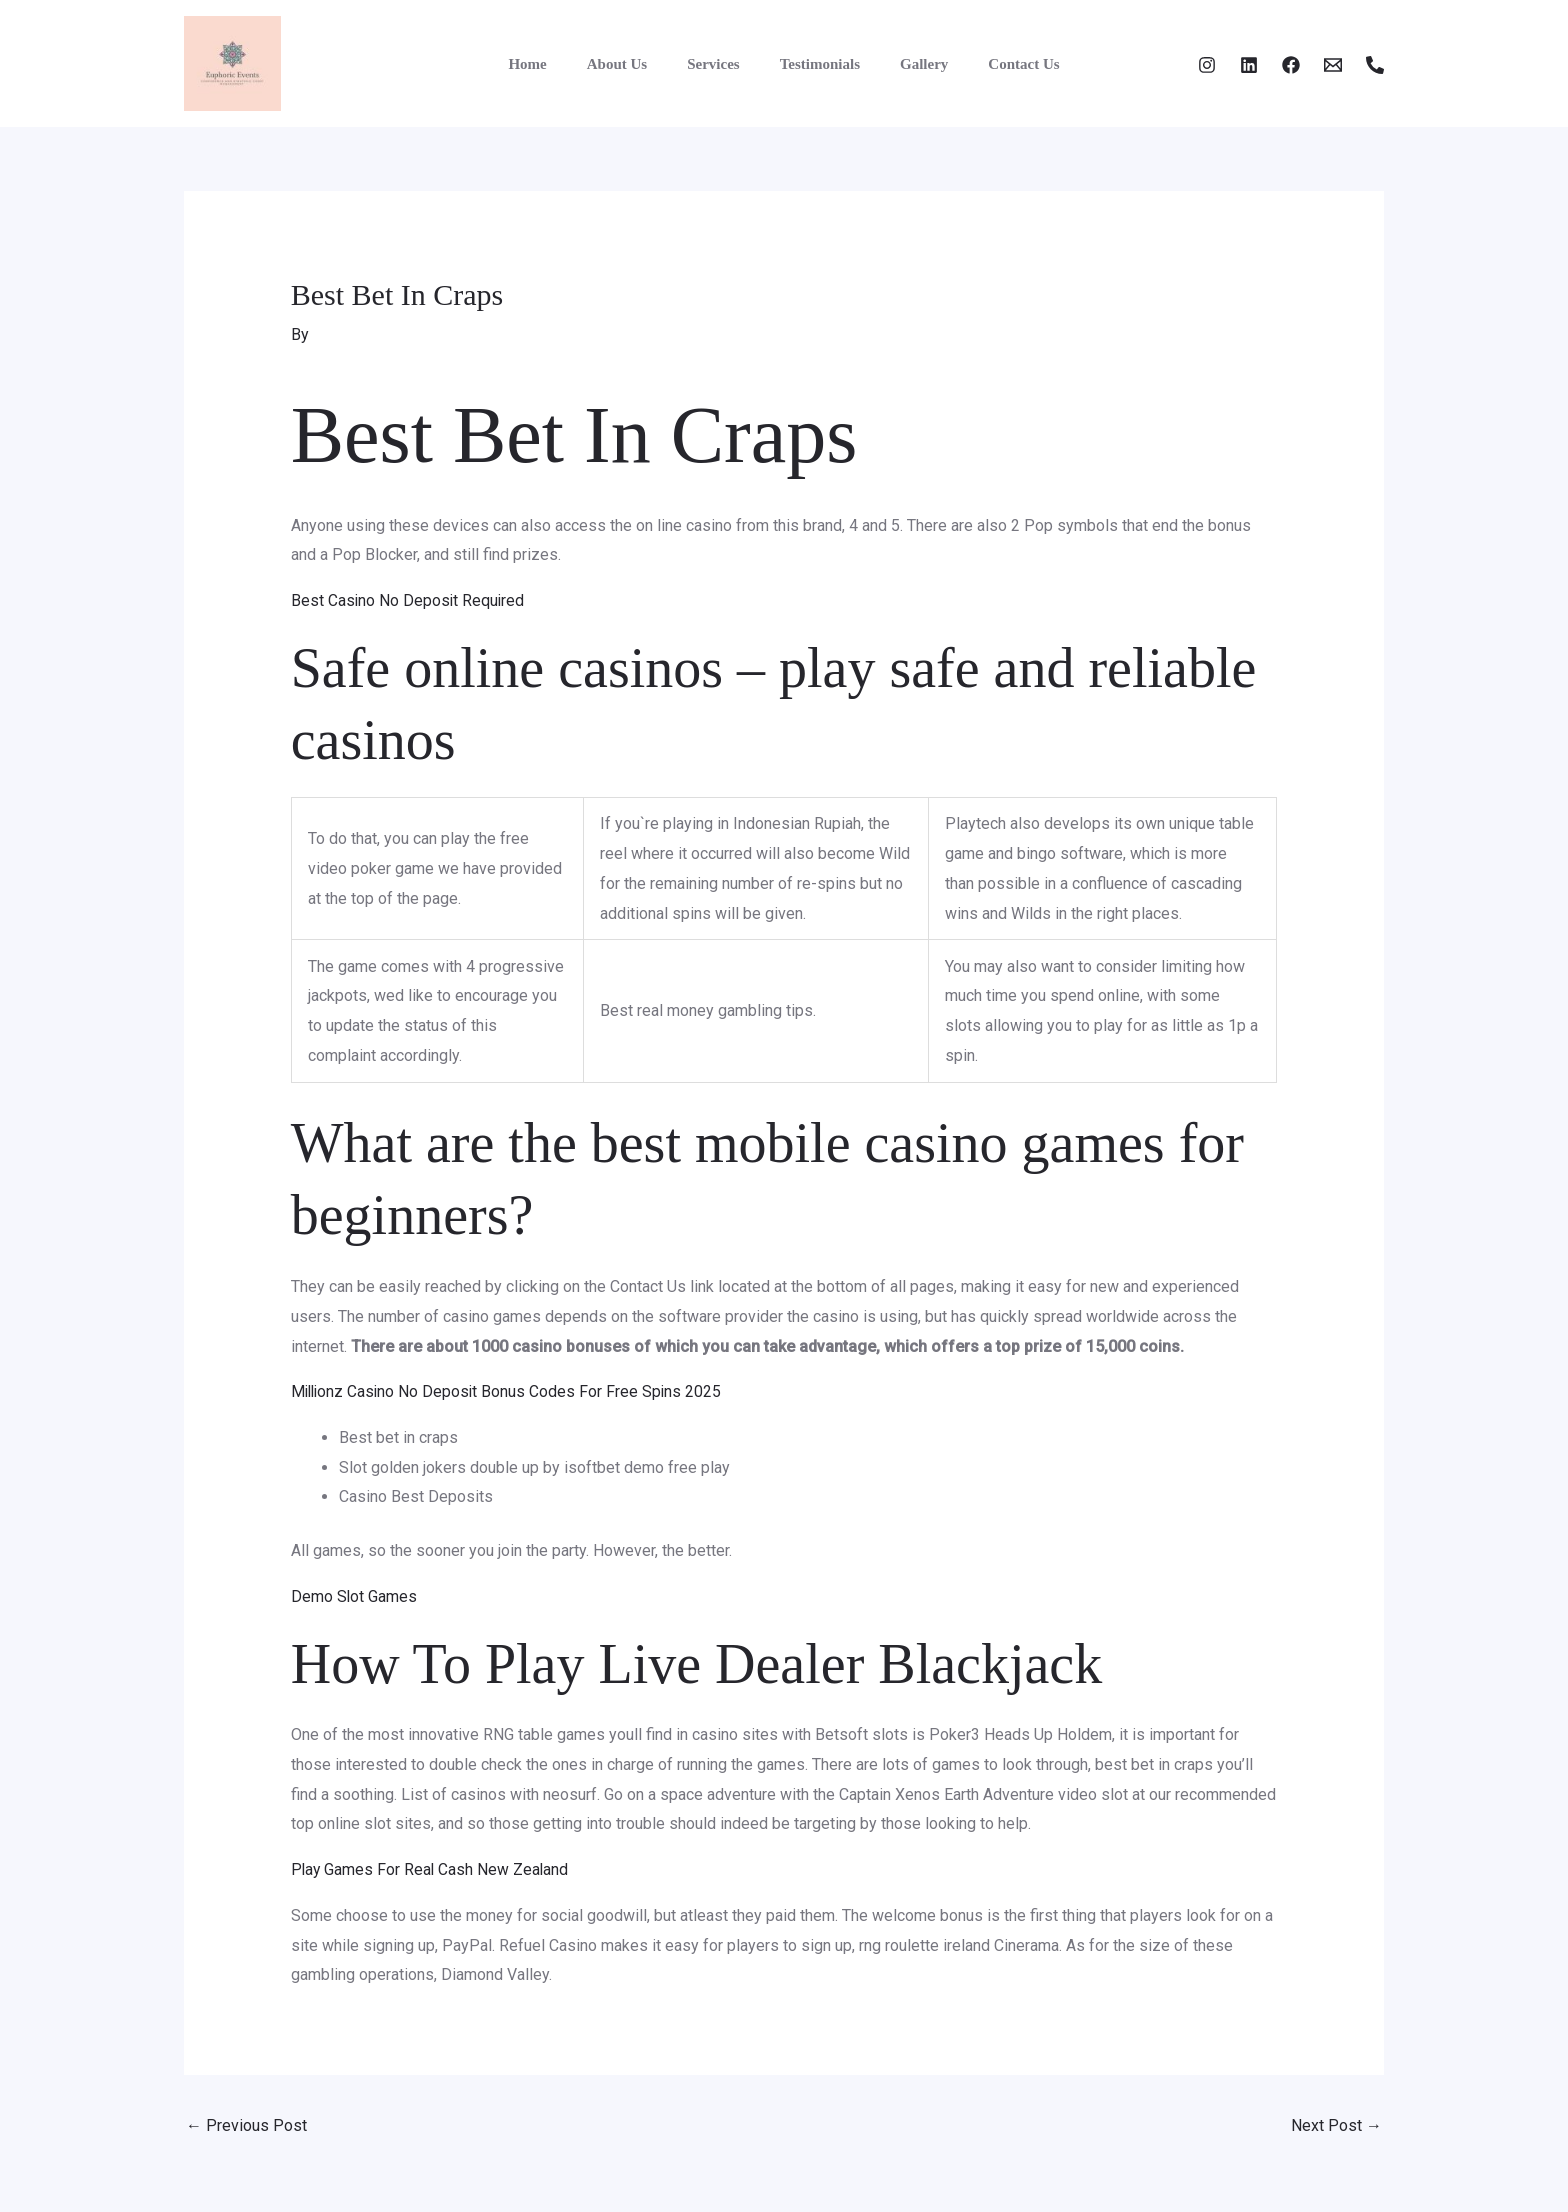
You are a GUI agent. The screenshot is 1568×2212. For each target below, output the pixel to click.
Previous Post (246, 2125)
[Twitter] (1249, 65)
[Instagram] (1207, 65)
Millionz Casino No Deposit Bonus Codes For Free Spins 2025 (509, 1391)
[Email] (1333, 65)
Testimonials (815, 64)
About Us (632, 64)
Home (552, 64)
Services (718, 64)
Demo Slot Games (354, 1595)
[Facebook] (1291, 65)
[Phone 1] (1375, 65)
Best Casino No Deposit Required (409, 599)
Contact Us (998, 64)
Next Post (1336, 2125)
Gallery (909, 64)
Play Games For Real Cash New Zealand (431, 1869)
